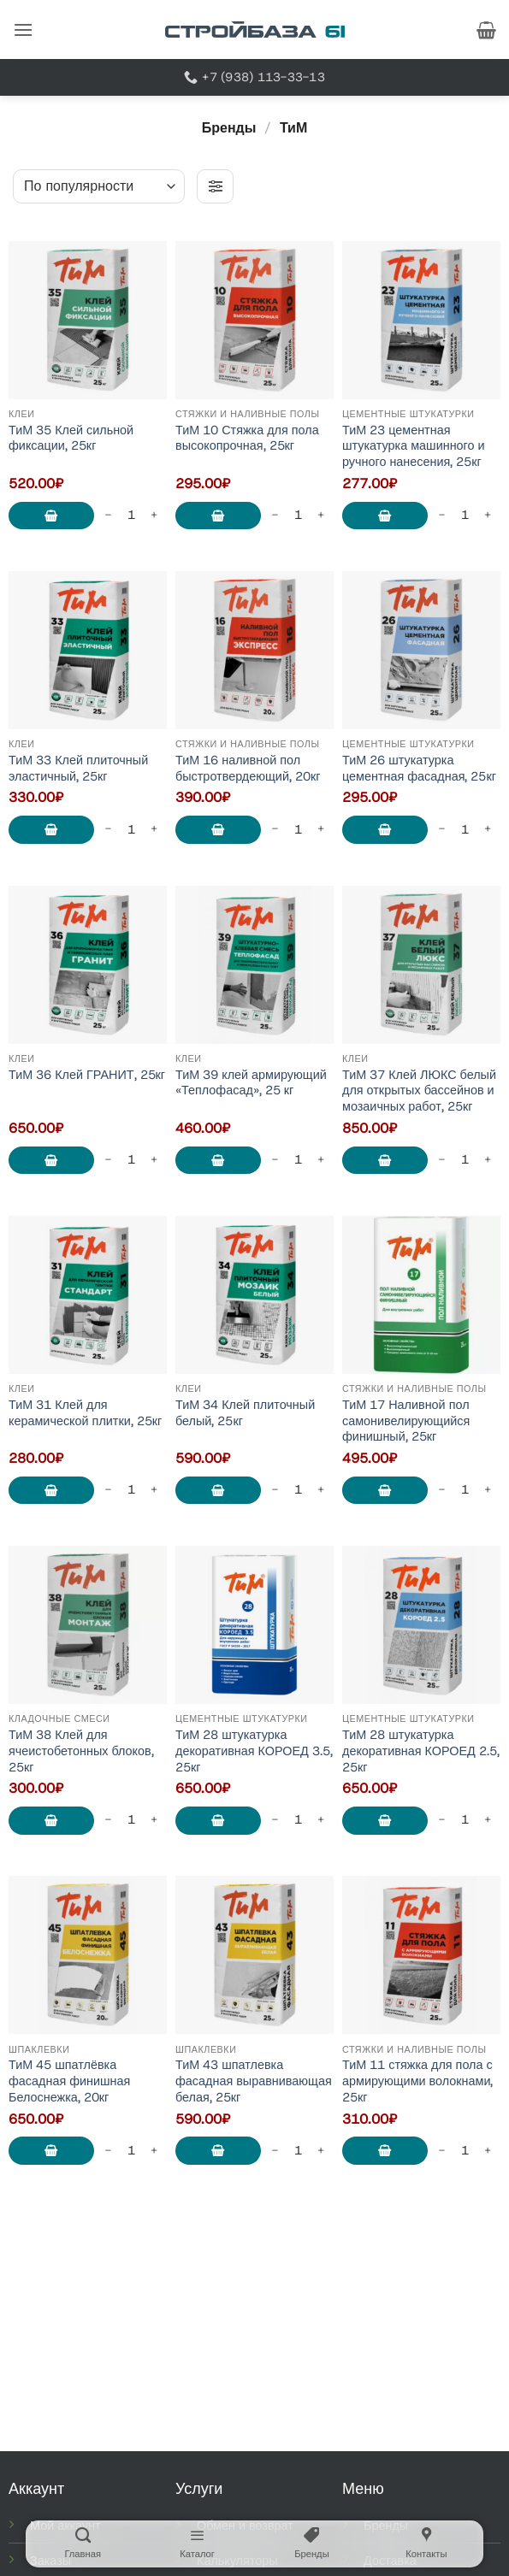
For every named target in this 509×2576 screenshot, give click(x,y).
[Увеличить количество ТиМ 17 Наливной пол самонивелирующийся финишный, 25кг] (487, 1490)
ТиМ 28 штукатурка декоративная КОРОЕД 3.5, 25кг (254, 1751)
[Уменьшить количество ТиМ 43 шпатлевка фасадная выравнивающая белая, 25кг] (275, 2151)
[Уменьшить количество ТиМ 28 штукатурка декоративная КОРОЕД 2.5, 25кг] (442, 1821)
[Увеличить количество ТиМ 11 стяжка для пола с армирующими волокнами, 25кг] (487, 2151)
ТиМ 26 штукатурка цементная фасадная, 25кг (419, 768)
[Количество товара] (131, 514)
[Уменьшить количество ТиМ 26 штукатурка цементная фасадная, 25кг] (442, 830)
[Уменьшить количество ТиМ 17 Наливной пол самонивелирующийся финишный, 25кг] (442, 1490)
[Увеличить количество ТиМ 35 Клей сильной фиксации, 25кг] (154, 515)
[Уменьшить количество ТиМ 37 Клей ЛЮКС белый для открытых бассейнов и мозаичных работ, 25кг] (442, 1160)
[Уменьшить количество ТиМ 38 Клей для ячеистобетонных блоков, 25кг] (108, 1821)
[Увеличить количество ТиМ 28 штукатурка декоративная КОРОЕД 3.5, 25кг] (321, 1821)
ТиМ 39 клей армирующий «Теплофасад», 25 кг (251, 1083)
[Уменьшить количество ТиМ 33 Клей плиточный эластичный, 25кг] (108, 830)
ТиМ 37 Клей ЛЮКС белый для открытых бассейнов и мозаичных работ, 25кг (419, 1091)
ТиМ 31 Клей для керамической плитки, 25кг (85, 1413)
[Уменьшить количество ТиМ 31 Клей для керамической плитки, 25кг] (108, 1490)
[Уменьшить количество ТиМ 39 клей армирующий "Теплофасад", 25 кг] (275, 1160)
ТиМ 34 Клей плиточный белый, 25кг (245, 1413)
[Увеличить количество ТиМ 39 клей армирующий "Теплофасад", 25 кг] (321, 1160)
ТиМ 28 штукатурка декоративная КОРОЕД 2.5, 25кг (421, 1751)
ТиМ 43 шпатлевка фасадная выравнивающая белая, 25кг (253, 2081)
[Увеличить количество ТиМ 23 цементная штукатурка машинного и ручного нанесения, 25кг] (487, 515)
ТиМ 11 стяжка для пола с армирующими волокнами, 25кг (418, 2081)
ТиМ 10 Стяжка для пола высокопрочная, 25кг (247, 438)
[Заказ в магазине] (99, 186)
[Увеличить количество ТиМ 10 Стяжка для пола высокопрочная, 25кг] (321, 515)
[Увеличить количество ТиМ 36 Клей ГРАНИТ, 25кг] (154, 1160)
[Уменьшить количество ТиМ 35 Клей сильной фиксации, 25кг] (108, 515)
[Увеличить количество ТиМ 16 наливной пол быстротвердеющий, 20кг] (321, 830)
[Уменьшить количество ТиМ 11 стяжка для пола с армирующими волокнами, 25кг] (442, 2151)
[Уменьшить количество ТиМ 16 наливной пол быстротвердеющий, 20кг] (275, 830)
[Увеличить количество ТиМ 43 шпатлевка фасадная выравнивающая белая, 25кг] (321, 2151)
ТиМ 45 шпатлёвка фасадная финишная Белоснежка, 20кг (69, 2081)
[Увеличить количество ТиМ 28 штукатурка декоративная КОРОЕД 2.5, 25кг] (487, 1821)
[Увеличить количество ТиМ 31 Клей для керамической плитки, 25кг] (154, 1490)
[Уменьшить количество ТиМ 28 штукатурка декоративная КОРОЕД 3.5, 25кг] (275, 1821)
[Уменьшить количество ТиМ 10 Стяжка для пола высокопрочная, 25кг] (275, 515)
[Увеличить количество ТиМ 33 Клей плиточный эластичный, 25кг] (154, 830)
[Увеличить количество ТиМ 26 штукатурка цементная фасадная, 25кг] (487, 830)
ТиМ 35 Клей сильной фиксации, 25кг (71, 438)
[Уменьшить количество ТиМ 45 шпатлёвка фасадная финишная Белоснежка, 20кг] (108, 2151)
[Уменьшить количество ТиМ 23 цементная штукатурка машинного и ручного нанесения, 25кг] (442, 515)
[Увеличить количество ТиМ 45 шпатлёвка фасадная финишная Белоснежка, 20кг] (154, 2151)
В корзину (51, 515)
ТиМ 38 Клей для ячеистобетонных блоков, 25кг (81, 1751)
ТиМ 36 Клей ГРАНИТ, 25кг (87, 1075)
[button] (23, 29)
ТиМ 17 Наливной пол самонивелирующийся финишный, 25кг (406, 1421)
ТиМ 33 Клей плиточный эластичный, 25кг (78, 768)
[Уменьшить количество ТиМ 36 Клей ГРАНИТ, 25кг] (108, 1160)
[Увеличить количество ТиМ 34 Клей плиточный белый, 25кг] (321, 1490)
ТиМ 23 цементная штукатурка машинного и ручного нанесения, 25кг (413, 446)
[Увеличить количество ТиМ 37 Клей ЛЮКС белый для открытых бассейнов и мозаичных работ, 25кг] (487, 1160)
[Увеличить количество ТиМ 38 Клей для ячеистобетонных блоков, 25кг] (154, 1821)
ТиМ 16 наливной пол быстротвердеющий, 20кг (247, 768)
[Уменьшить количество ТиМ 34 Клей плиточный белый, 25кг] (275, 1490)
